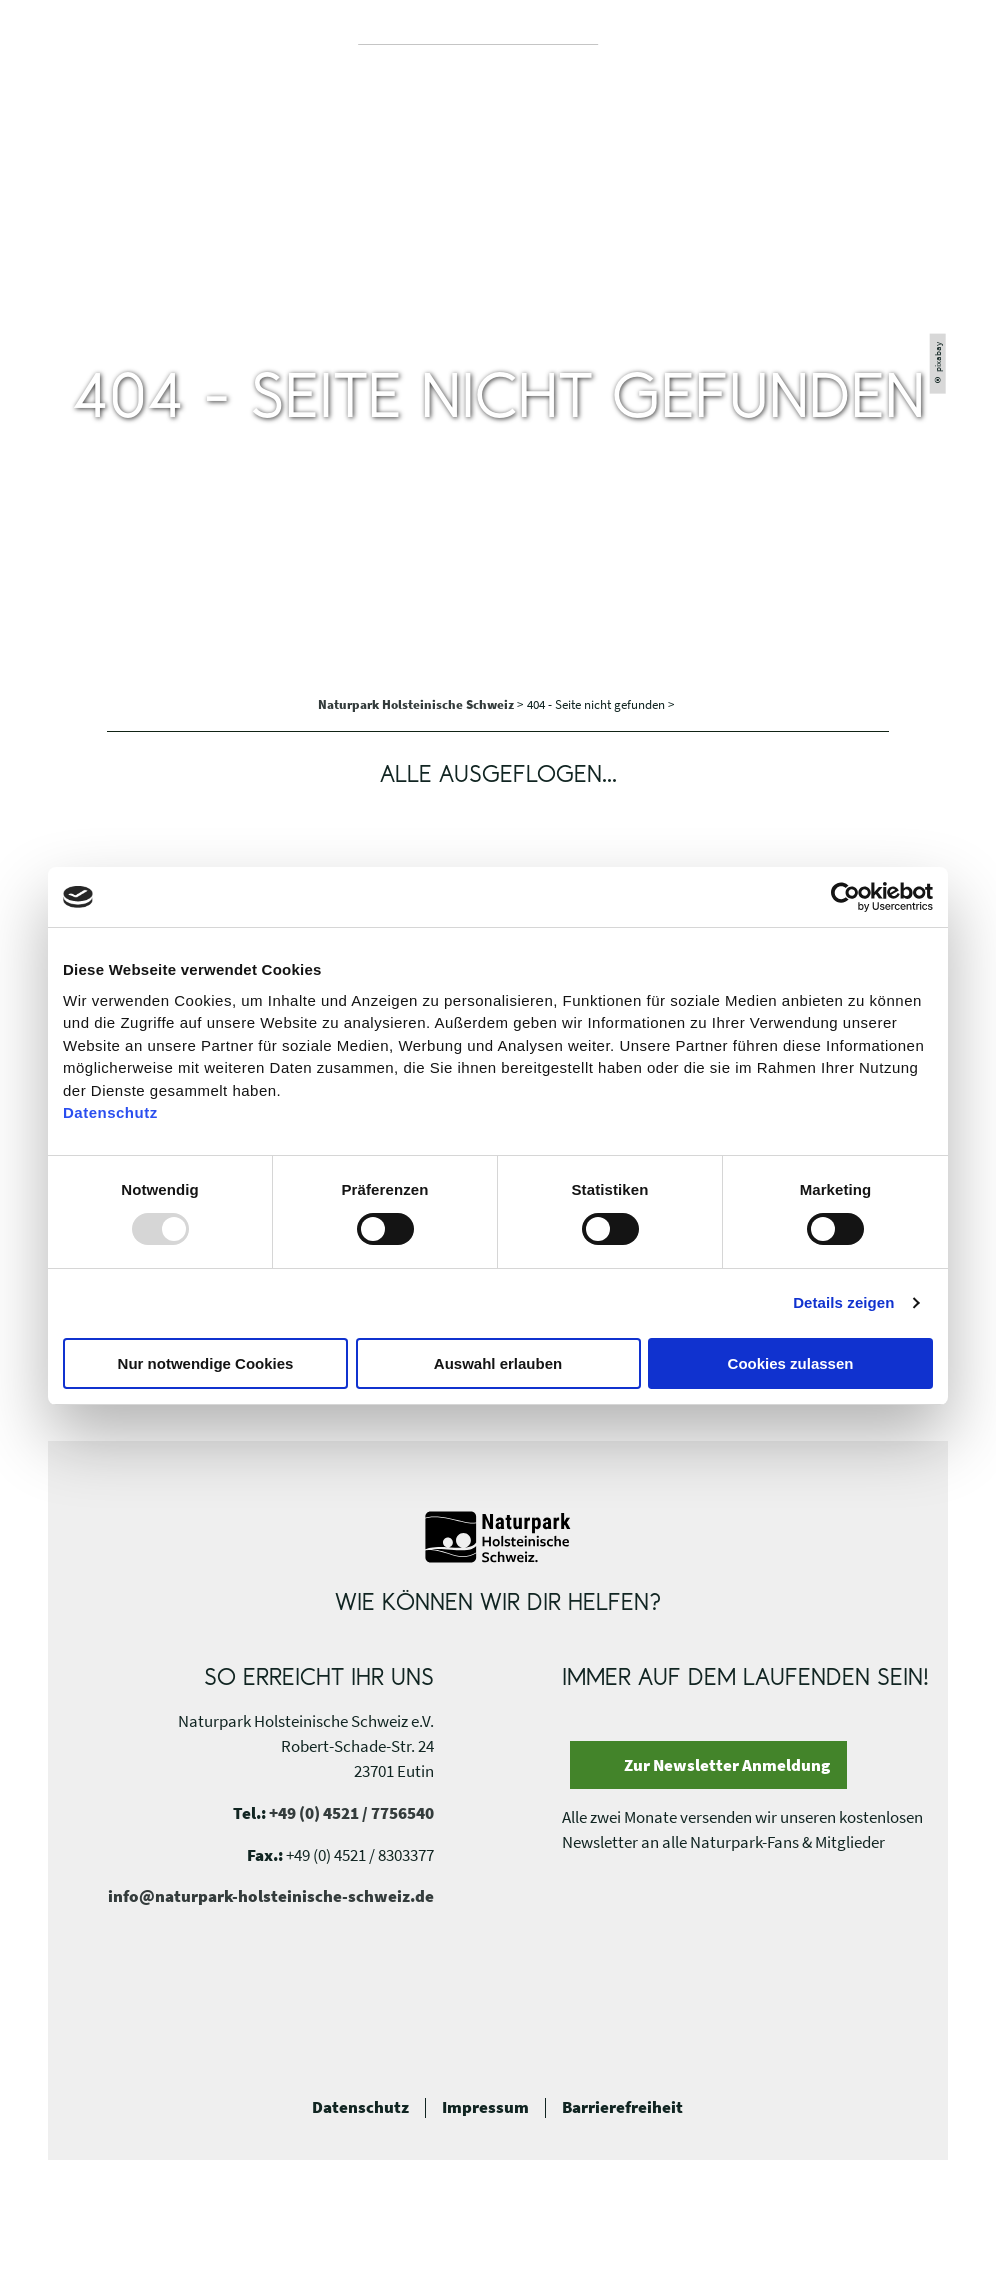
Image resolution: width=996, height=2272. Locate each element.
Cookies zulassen (791, 1363)
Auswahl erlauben (498, 1363)
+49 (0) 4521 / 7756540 (351, 1813)
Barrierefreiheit (622, 2108)
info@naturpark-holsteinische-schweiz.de (271, 1896)
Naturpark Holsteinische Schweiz (417, 704)
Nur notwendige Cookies (206, 1363)
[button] (919, 46)
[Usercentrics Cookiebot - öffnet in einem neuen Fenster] (845, 897)
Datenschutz (360, 2108)
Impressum (485, 2108)
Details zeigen (843, 1302)
